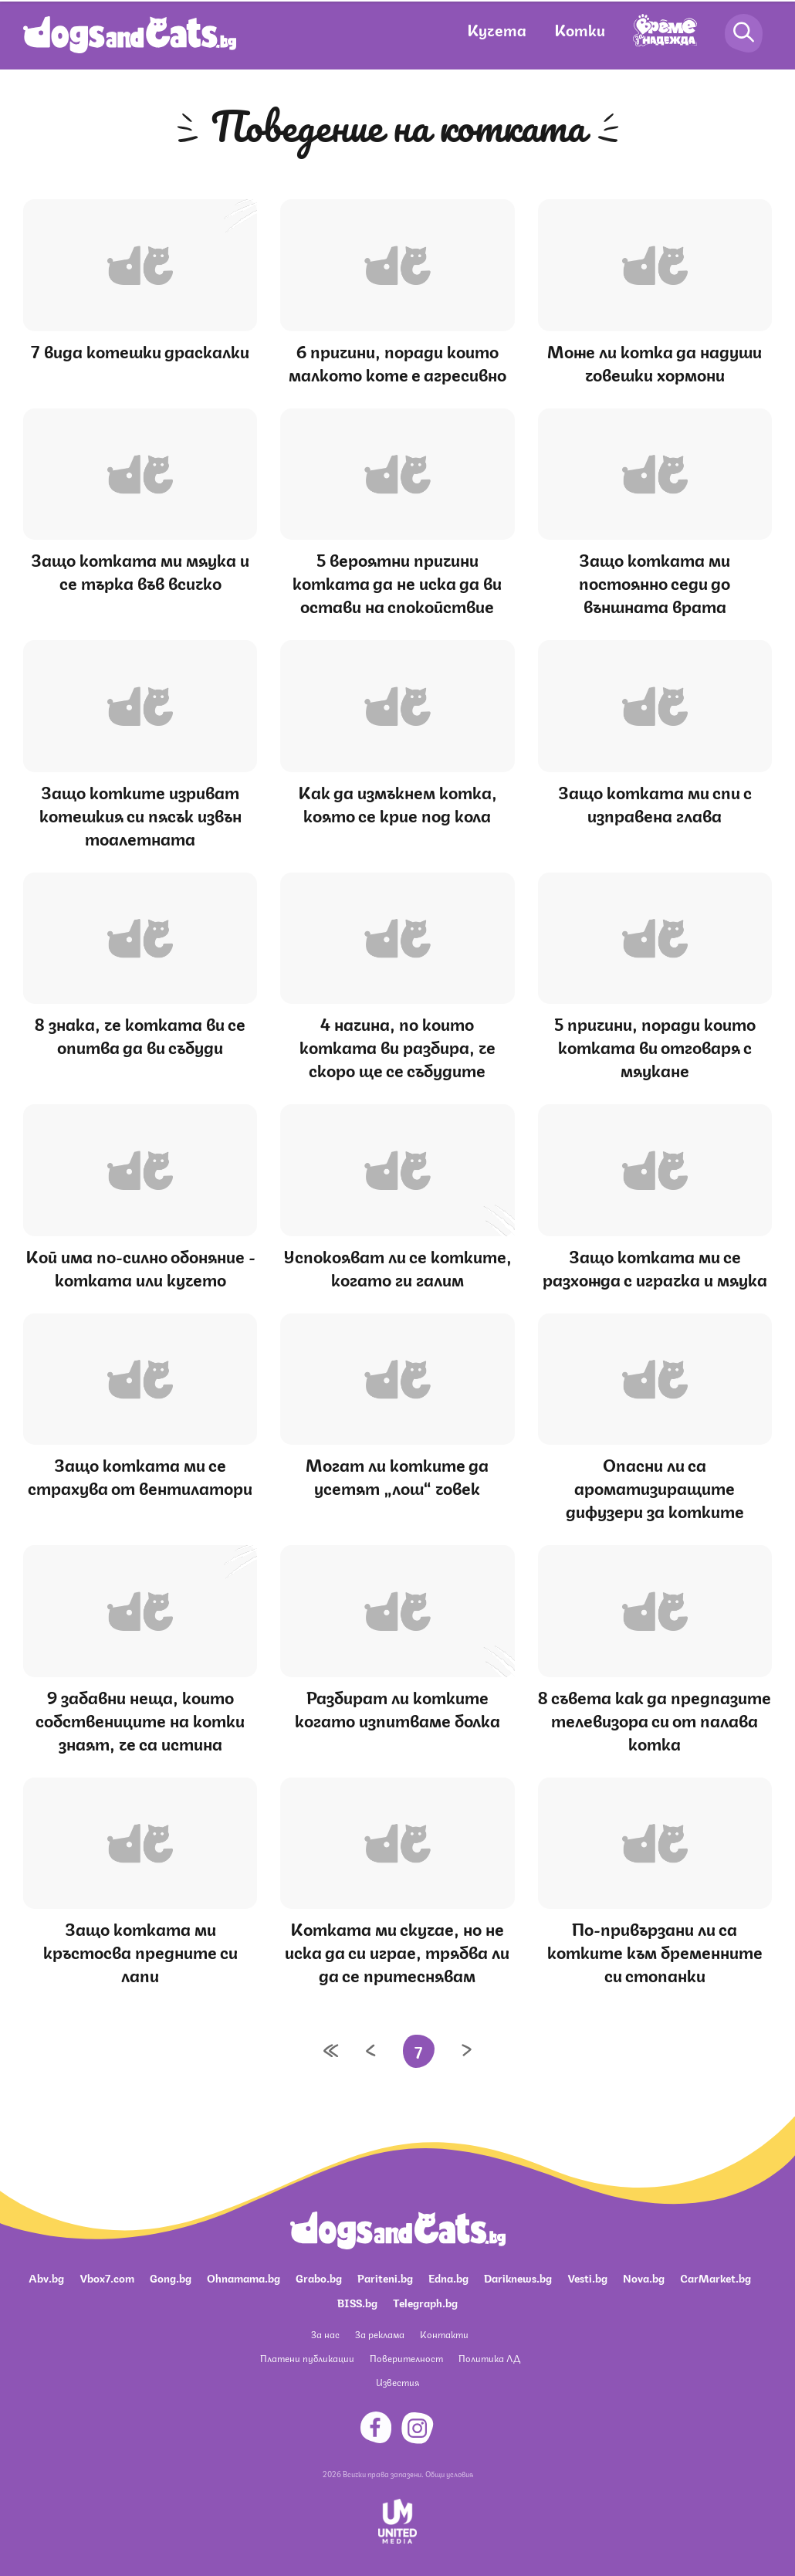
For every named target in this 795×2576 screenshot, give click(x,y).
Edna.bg (448, 2277)
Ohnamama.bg (243, 2277)
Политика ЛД (489, 2357)
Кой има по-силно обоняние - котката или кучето (140, 1266)
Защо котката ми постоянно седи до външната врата (654, 582)
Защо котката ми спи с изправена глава (655, 802)
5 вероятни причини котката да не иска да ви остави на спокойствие (397, 582)
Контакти (444, 2333)
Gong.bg (170, 2277)
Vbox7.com (107, 2277)
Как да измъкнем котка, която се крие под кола (397, 802)
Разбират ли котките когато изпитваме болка (397, 1707)
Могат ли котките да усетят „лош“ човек (397, 1475)
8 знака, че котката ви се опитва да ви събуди (140, 1034)
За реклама (379, 2333)
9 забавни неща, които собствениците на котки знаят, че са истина (140, 1719)
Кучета (496, 29)
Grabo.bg (319, 2277)
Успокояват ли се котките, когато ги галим (397, 1266)
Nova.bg (644, 2277)
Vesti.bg (587, 2277)
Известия (397, 2381)
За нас (325, 2333)
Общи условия (449, 2473)
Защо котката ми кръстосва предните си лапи (140, 1951)
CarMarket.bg (715, 2277)
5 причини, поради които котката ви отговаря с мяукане (655, 1046)
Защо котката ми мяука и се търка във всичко (140, 570)
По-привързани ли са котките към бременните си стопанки (655, 1951)
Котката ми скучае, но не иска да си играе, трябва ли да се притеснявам (397, 1951)
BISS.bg (357, 2302)
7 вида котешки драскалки (140, 350)
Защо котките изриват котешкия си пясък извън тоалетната (140, 814)
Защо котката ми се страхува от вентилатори (140, 1475)
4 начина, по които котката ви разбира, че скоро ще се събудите (397, 1046)
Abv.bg (46, 2277)
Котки (579, 29)
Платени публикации (307, 2357)
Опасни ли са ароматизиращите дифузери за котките (655, 1487)
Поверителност (406, 2357)
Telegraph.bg (425, 2302)
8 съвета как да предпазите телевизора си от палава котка (654, 1719)
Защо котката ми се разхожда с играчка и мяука (655, 1266)
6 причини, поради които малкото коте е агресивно (397, 361)
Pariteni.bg (385, 2277)
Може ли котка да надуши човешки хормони (654, 361)
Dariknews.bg (518, 2277)
